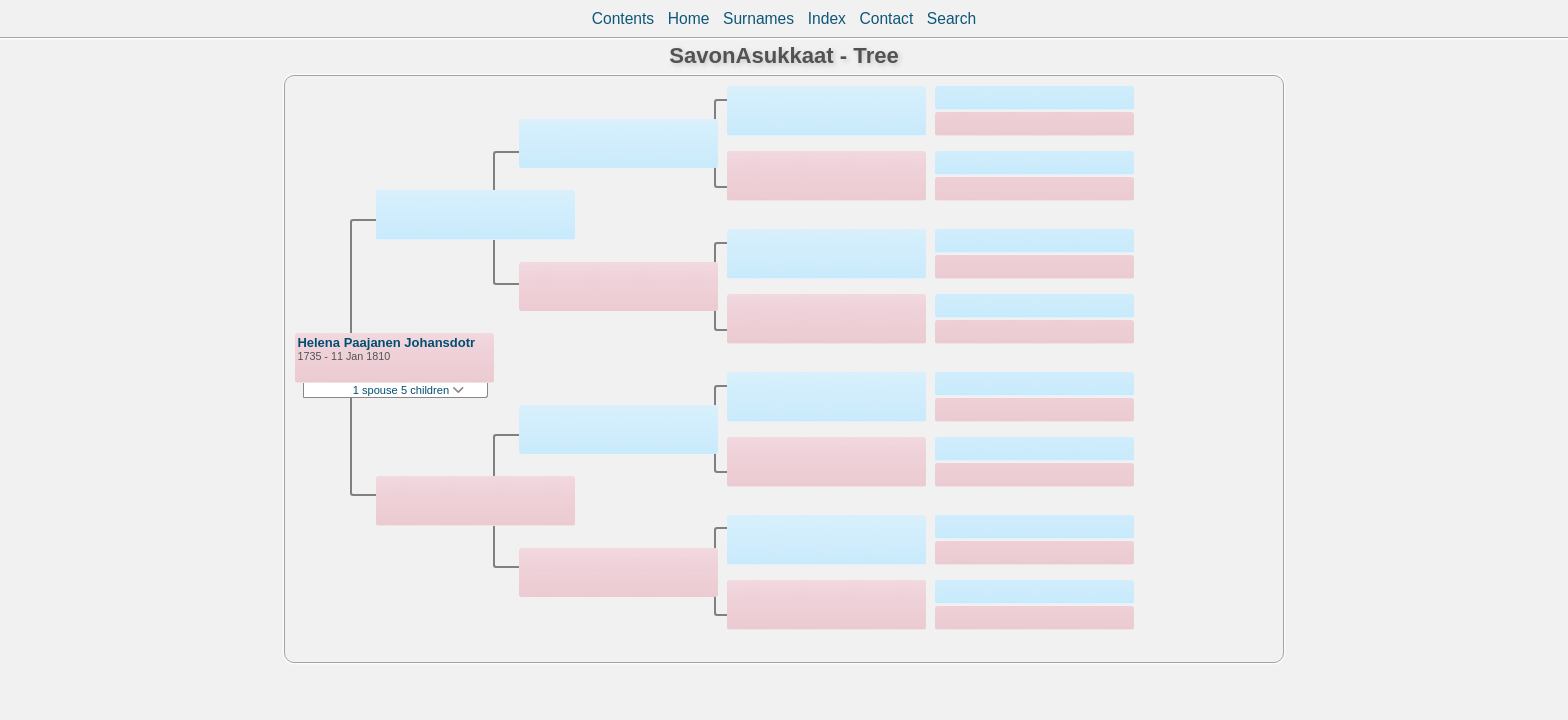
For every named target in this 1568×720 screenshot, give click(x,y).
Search (951, 18)
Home (689, 18)
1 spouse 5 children (409, 390)
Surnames (758, 18)
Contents (623, 18)
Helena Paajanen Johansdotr (386, 342)
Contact (886, 18)
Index (827, 18)
